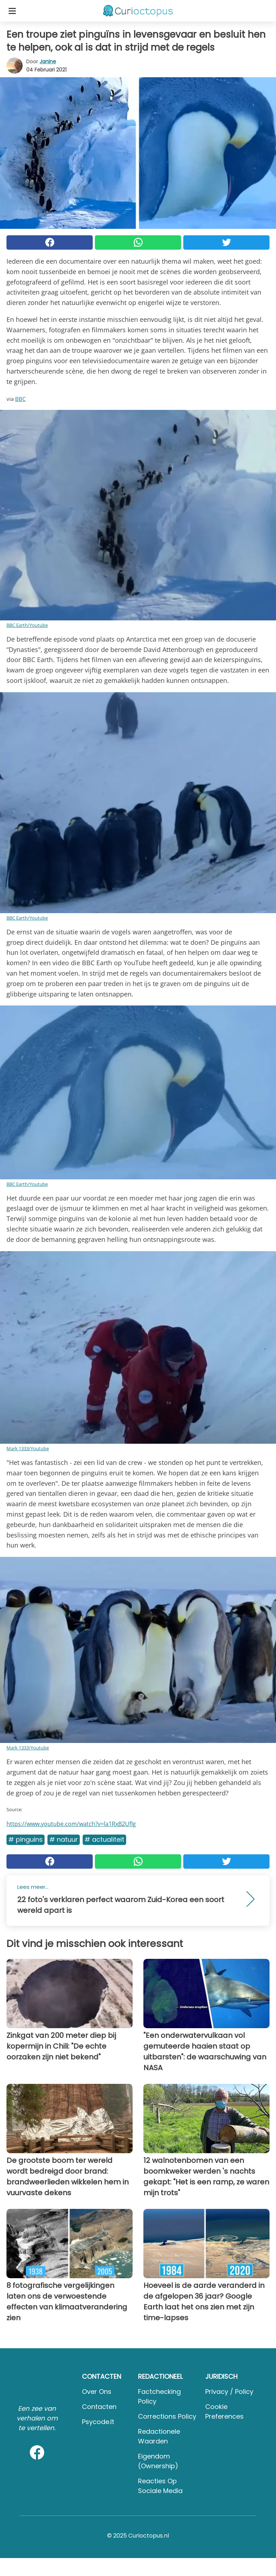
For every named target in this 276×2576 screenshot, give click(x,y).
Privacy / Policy (229, 2391)
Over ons (96, 2391)
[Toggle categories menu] (12, 11)
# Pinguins (25, 1839)
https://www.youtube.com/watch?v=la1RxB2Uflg (71, 1824)
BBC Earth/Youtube (27, 625)
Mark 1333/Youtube (27, 1448)
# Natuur (63, 1839)
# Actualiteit (104, 1839)
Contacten (99, 2406)
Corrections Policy (167, 2416)
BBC (20, 398)
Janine (48, 61)
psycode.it (98, 2421)
